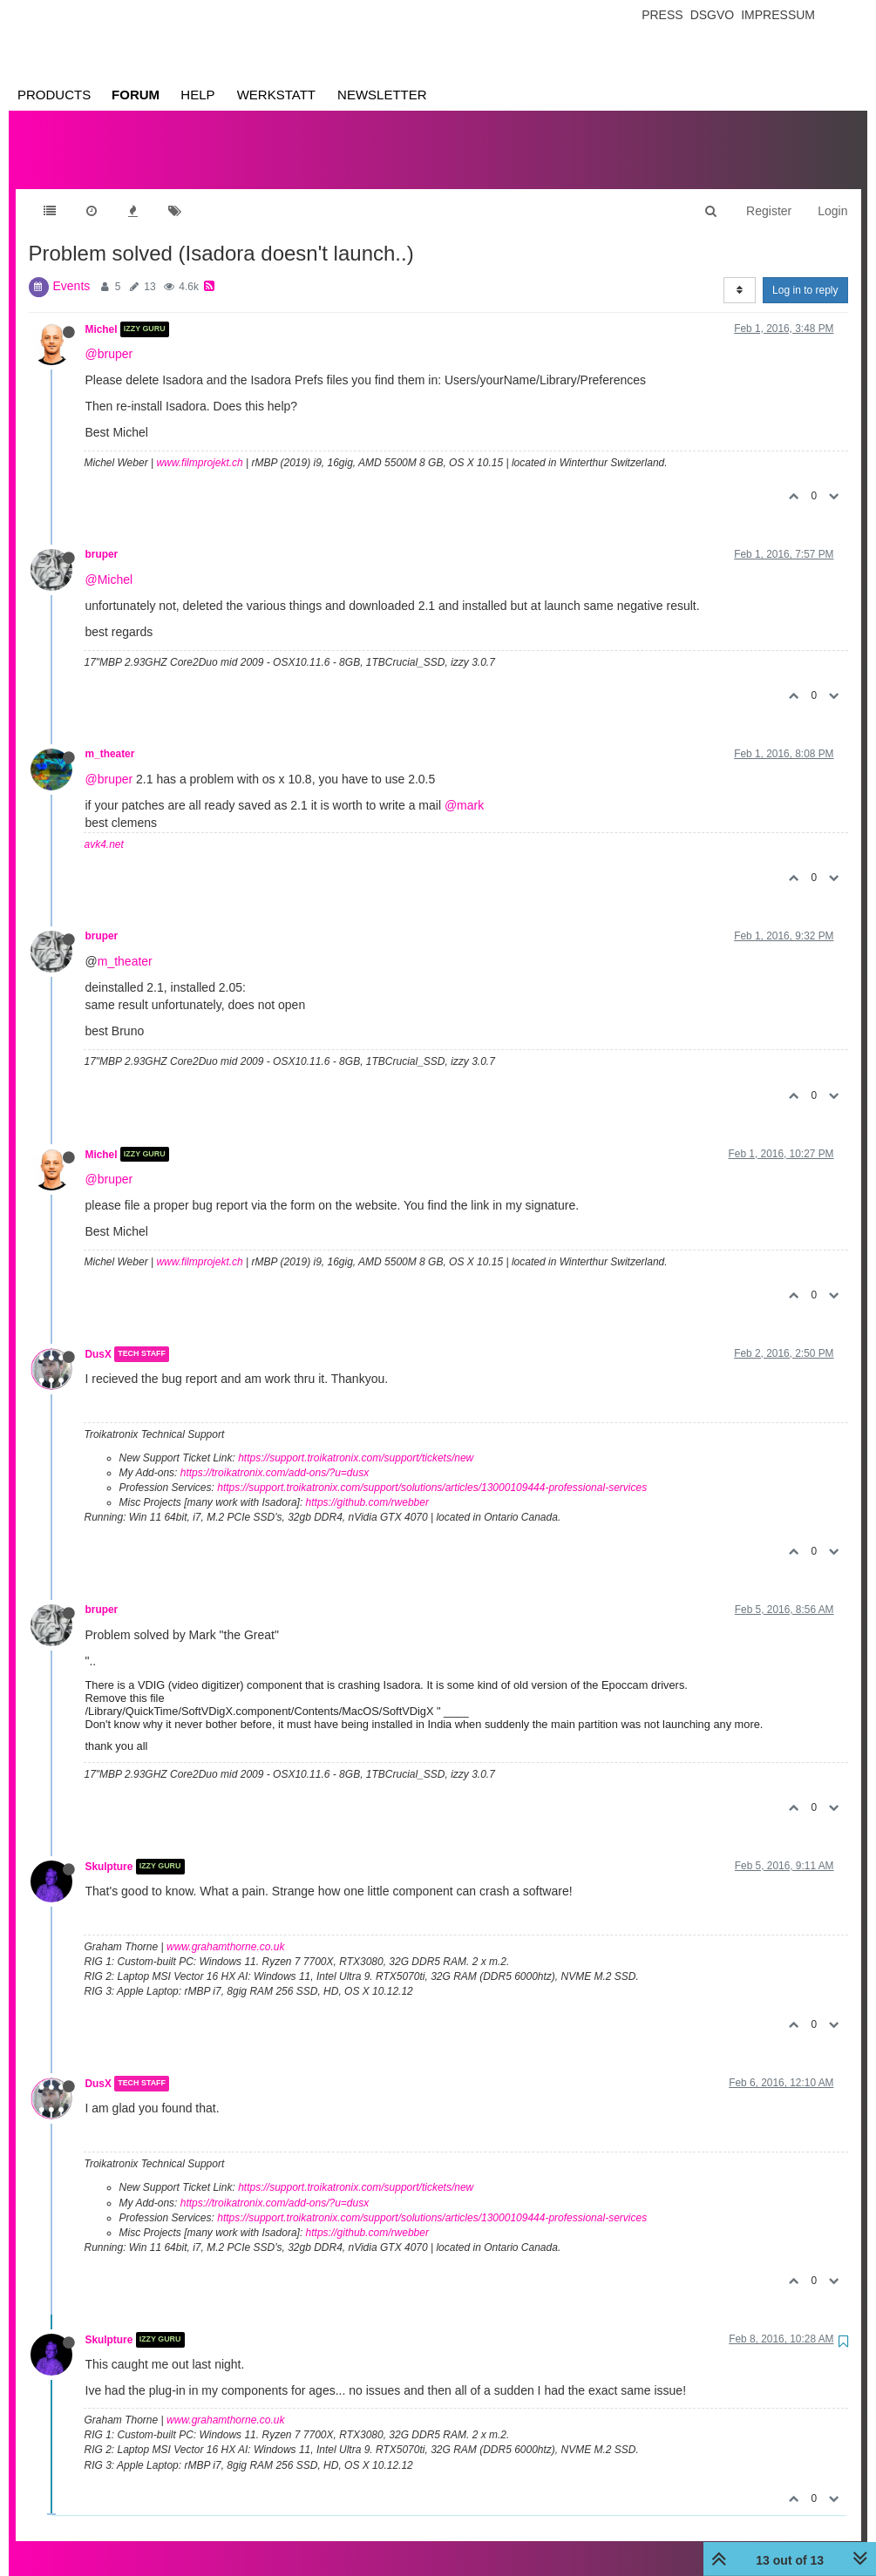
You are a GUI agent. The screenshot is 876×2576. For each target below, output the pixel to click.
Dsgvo (712, 15)
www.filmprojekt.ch (199, 445)
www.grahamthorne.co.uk (225, 1929)
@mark (464, 788)
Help (197, 94)
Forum (136, 94)
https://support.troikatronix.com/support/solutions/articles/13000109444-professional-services (432, 1470)
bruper (102, 537)
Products (54, 94)
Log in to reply (805, 273)
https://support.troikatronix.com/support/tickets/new (355, 1440)
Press (662, 15)
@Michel (109, 562)
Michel (101, 312)
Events (72, 268)
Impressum (778, 15)
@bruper (109, 336)
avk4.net (104, 827)
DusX (98, 1337)
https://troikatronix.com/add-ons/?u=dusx (274, 1455)
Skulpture (109, 1849)
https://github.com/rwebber (367, 1485)
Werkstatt (276, 94)
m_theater (110, 736)
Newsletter (382, 94)
